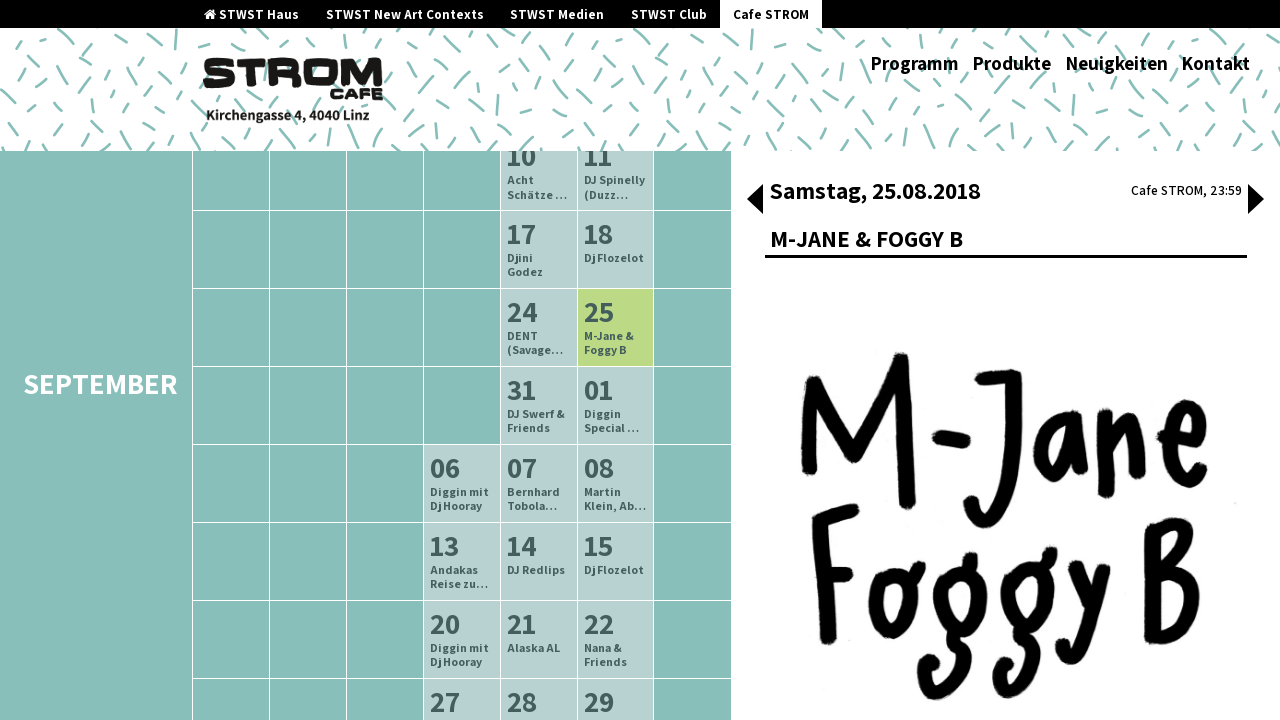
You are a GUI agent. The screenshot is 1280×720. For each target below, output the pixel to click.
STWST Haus (251, 14)
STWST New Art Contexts (405, 14)
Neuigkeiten (1116, 63)
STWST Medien (557, 14)
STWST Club (669, 14)
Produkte (1011, 63)
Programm (914, 63)
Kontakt (1215, 63)
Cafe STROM (771, 14)
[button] (755, 201)
